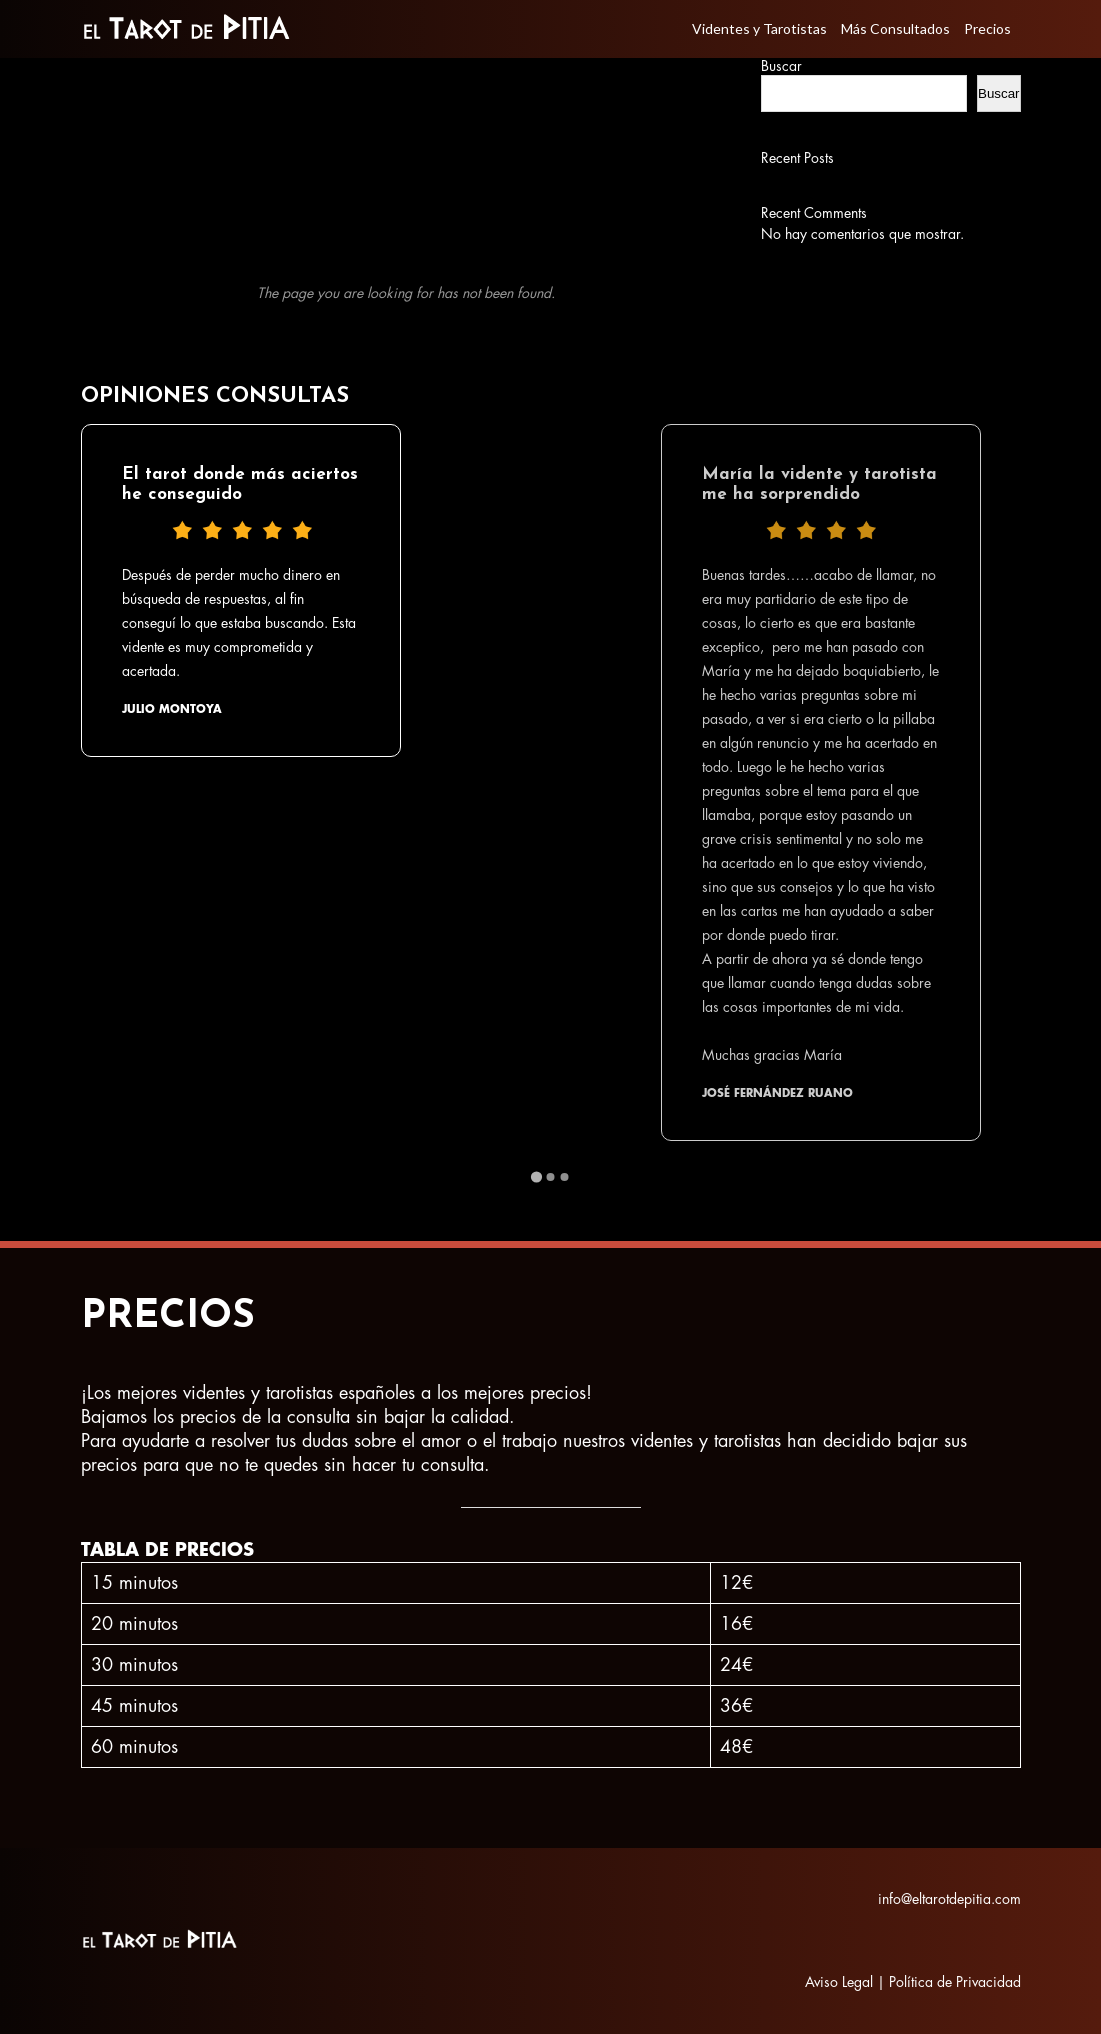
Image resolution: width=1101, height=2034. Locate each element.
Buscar (781, 66)
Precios (987, 28)
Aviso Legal (839, 1982)
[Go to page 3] (565, 1177)
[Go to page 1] (536, 1176)
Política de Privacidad (955, 1982)
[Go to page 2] (551, 1177)
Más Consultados (895, 28)
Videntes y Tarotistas (759, 28)
